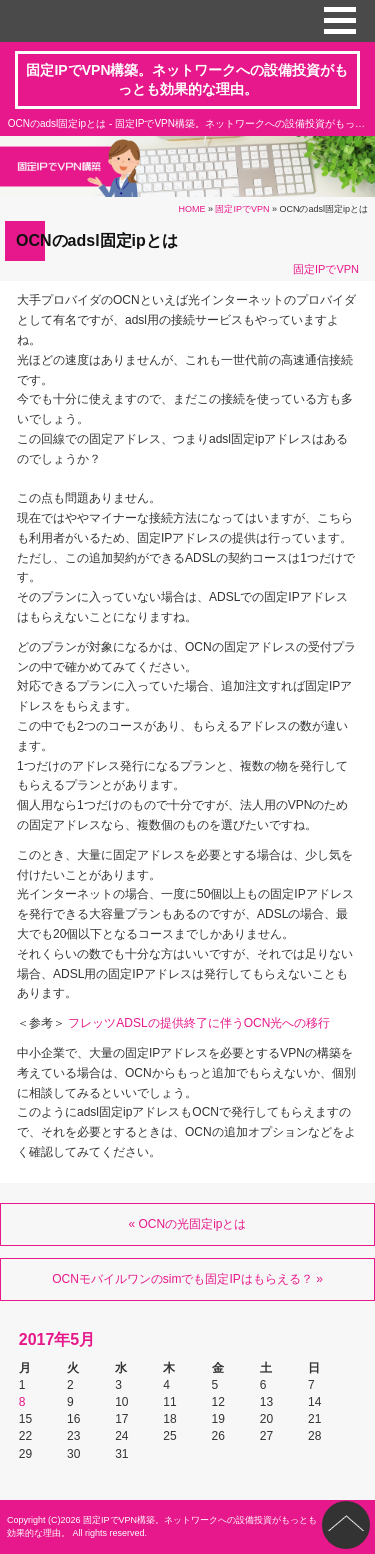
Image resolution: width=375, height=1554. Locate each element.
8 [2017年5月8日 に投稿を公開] (22, 1402)
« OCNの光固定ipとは (187, 1224)
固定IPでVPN (242, 209)
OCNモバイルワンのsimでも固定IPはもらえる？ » (187, 1279)
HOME (191, 209)
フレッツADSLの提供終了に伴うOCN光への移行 (199, 1023)
